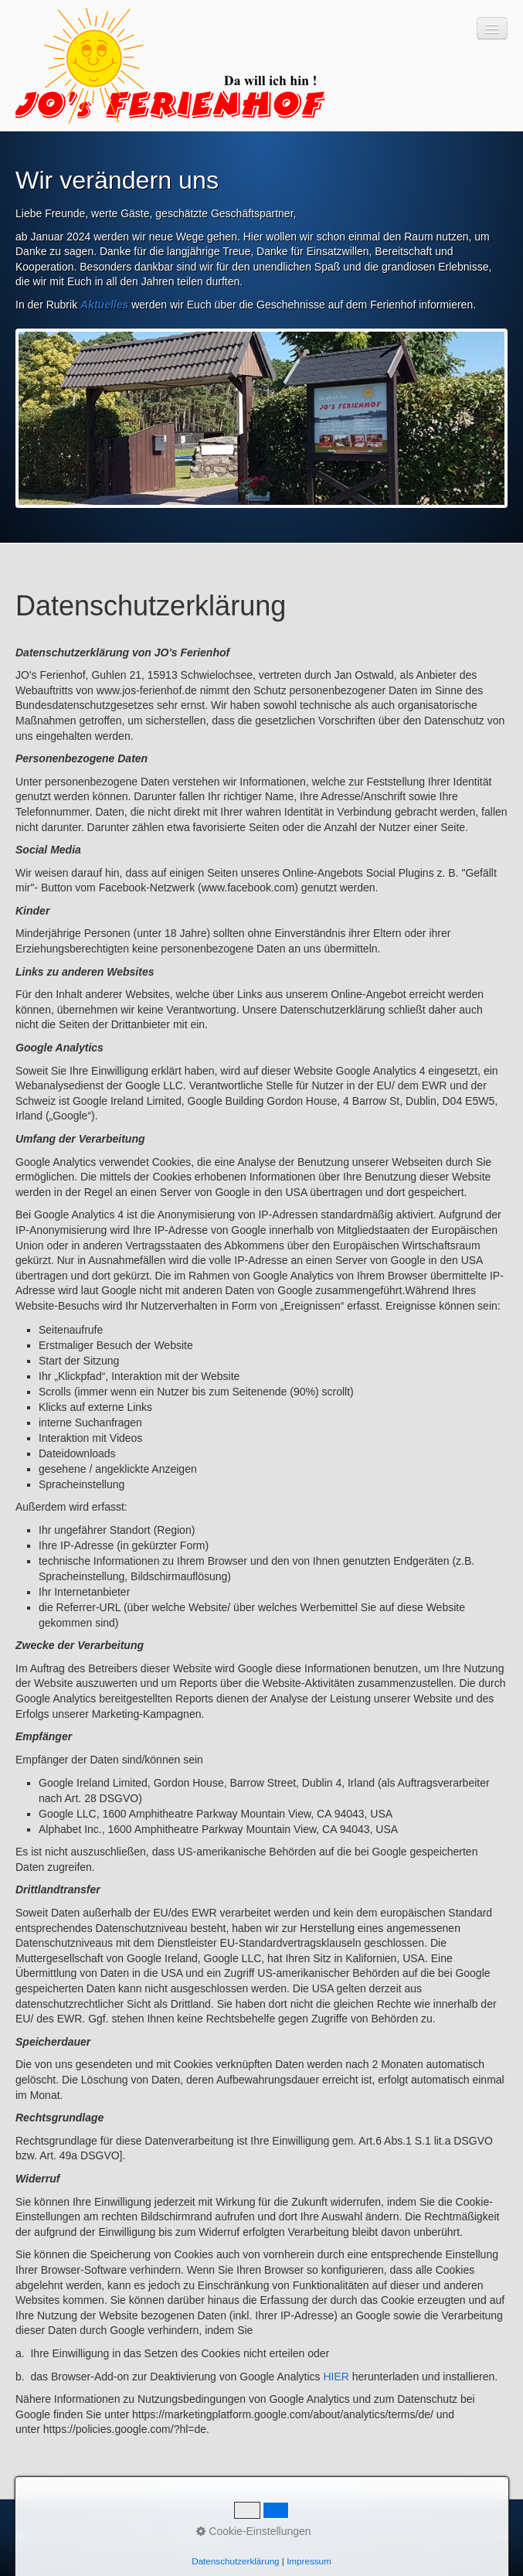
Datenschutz (199, 2537)
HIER (335, 2376)
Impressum (136, 2537)
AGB (248, 2537)
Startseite (36, 2537)
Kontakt (85, 2537)
